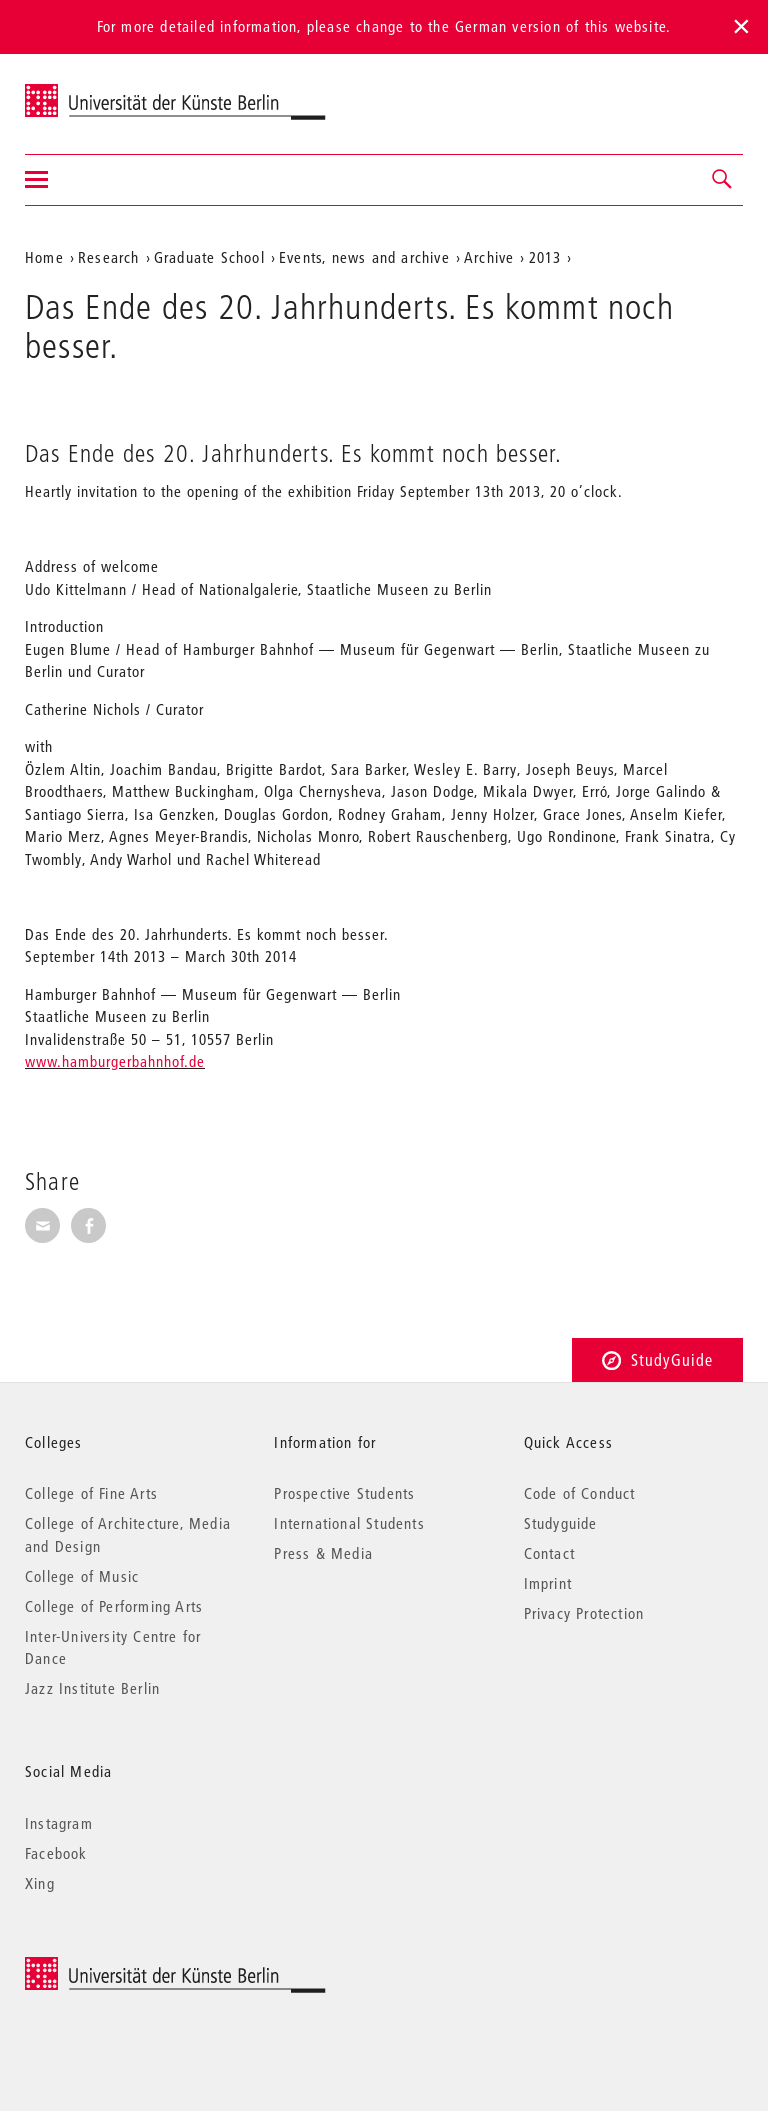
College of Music (82, 1576)
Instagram (59, 1823)
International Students (349, 1523)
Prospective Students (344, 1493)
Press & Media (323, 1553)
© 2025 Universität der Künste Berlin (129, 1967)
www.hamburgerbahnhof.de (115, 1061)
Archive (489, 257)
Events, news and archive (364, 257)
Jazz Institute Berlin (92, 1688)
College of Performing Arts (114, 1606)
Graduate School (209, 257)
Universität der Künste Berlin (103, 91)
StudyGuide (657, 1359)
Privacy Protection (584, 1613)
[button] (723, 180)
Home (44, 257)
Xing (40, 1883)
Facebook (56, 1853)
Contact (549, 1553)
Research (109, 257)
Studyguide (561, 1523)
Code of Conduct (580, 1493)
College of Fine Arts (91, 1493)
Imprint (548, 1583)
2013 (545, 257)
